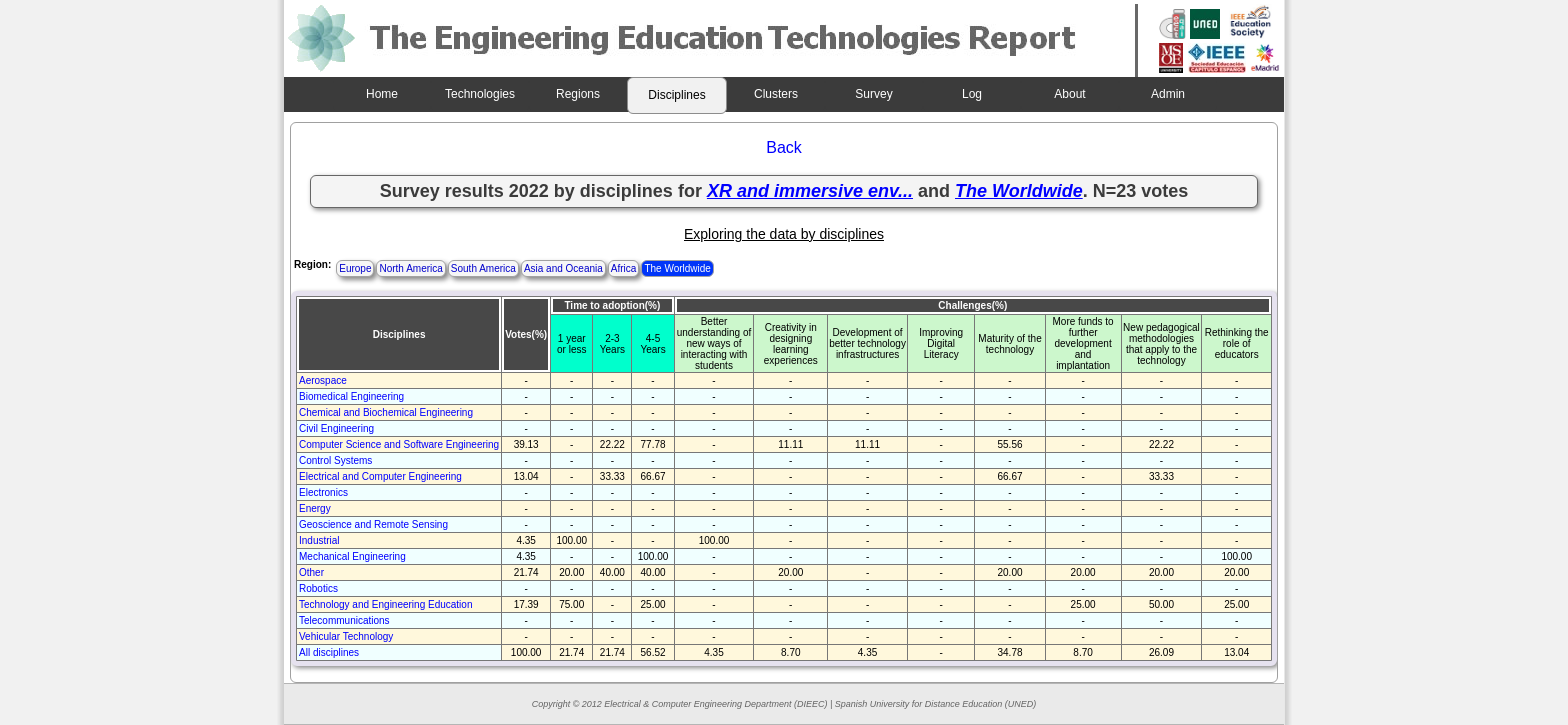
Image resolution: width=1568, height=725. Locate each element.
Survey (873, 94)
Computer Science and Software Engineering (399, 444)
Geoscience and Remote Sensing (373, 524)
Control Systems (335, 460)
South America (483, 268)
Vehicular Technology (346, 636)
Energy (315, 508)
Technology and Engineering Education (385, 604)
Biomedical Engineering (351, 396)
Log (972, 94)
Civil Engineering (336, 428)
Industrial (319, 540)
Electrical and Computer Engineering (380, 476)
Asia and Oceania (563, 268)
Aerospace (323, 380)
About (1069, 94)
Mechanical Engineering (352, 556)
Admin (1168, 94)
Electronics (323, 492)
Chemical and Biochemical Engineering (386, 412)
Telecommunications (344, 620)
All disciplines (329, 652)
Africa (624, 268)
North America (410, 268)
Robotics (318, 588)
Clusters (776, 94)
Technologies (480, 94)
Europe (355, 268)
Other (311, 572)
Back (784, 147)
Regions (578, 94)
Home (382, 94)
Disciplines (676, 95)
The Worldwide (677, 268)
